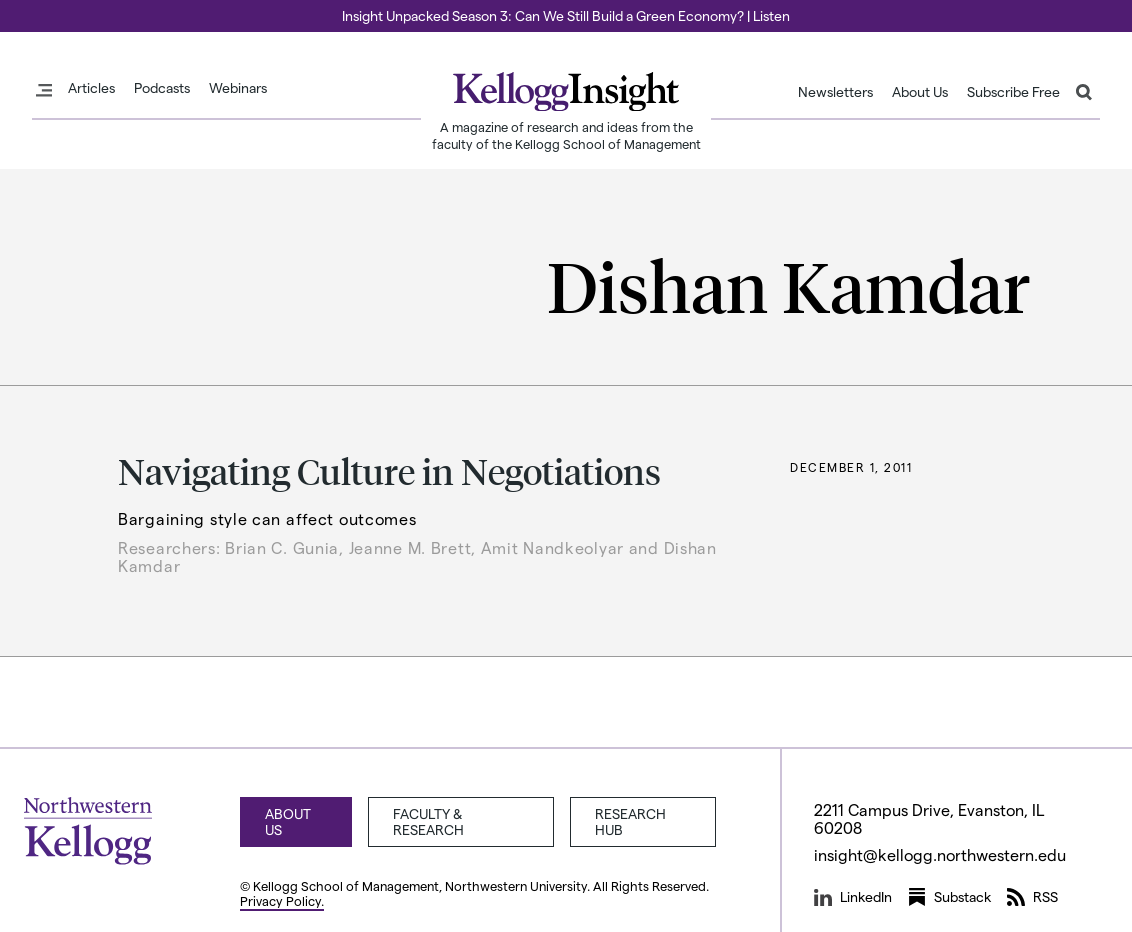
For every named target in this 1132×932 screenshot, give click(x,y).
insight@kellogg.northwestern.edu (940, 854)
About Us (920, 92)
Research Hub (630, 821)
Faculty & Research (428, 821)
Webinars (238, 88)
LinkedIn (853, 897)
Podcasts (162, 88)
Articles (91, 88)
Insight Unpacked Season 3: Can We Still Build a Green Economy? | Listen (566, 15)
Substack (949, 897)
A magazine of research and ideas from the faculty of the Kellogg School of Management (566, 135)
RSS (1032, 897)
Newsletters (835, 92)
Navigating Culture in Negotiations (389, 470)
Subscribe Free (1013, 92)
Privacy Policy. (282, 900)
